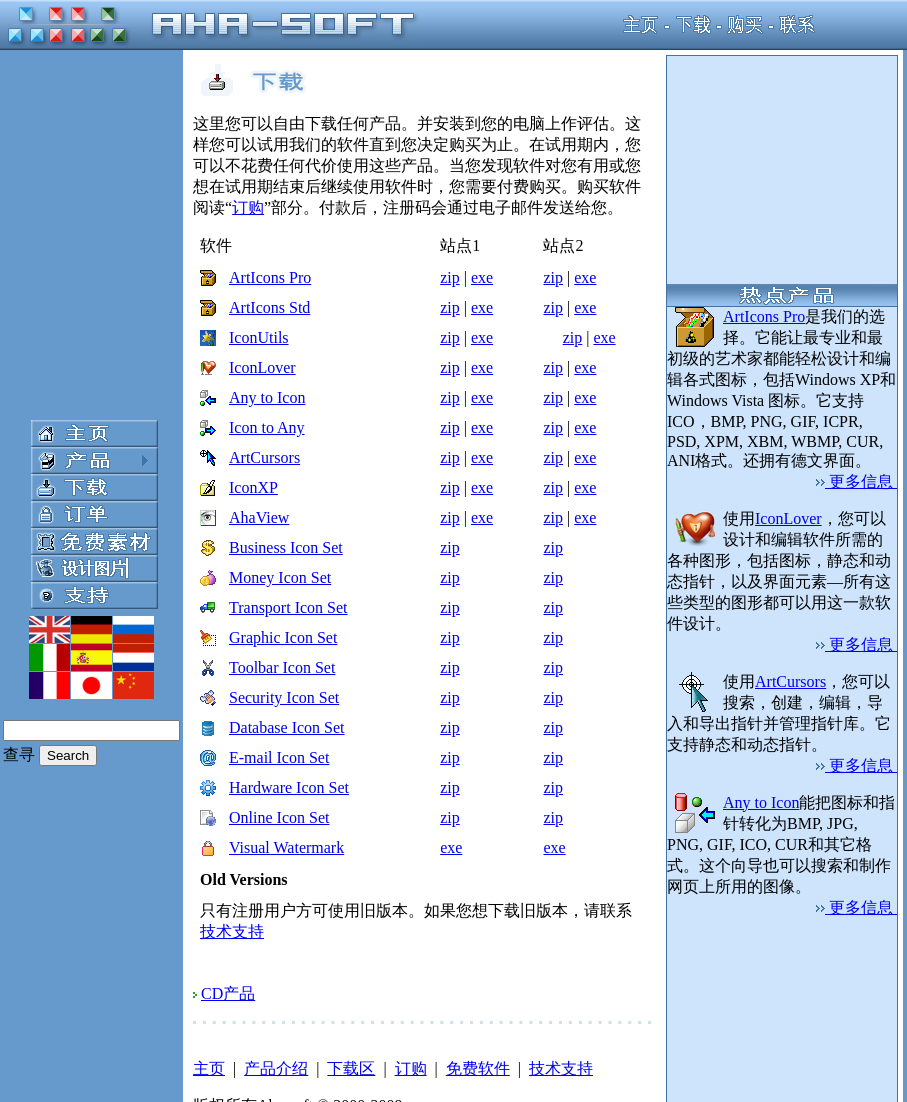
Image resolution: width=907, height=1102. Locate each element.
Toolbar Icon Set (282, 667)
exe (482, 277)
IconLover (262, 367)
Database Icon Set (287, 727)
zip (450, 277)
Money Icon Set (280, 577)
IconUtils (259, 337)
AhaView (259, 517)
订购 (248, 207)
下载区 (351, 1068)
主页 (209, 1068)
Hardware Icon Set (289, 787)
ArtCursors (264, 457)
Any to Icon (267, 397)
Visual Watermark (286, 847)
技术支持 (232, 931)
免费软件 (478, 1068)
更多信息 (856, 481)
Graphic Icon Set (283, 637)
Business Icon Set (286, 547)
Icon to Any (267, 427)
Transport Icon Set (288, 607)
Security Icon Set (284, 697)
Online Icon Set (279, 817)
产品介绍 (276, 1068)
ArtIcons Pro (270, 277)
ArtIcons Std (269, 307)
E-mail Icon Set (279, 757)
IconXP (253, 487)
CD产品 (228, 993)
